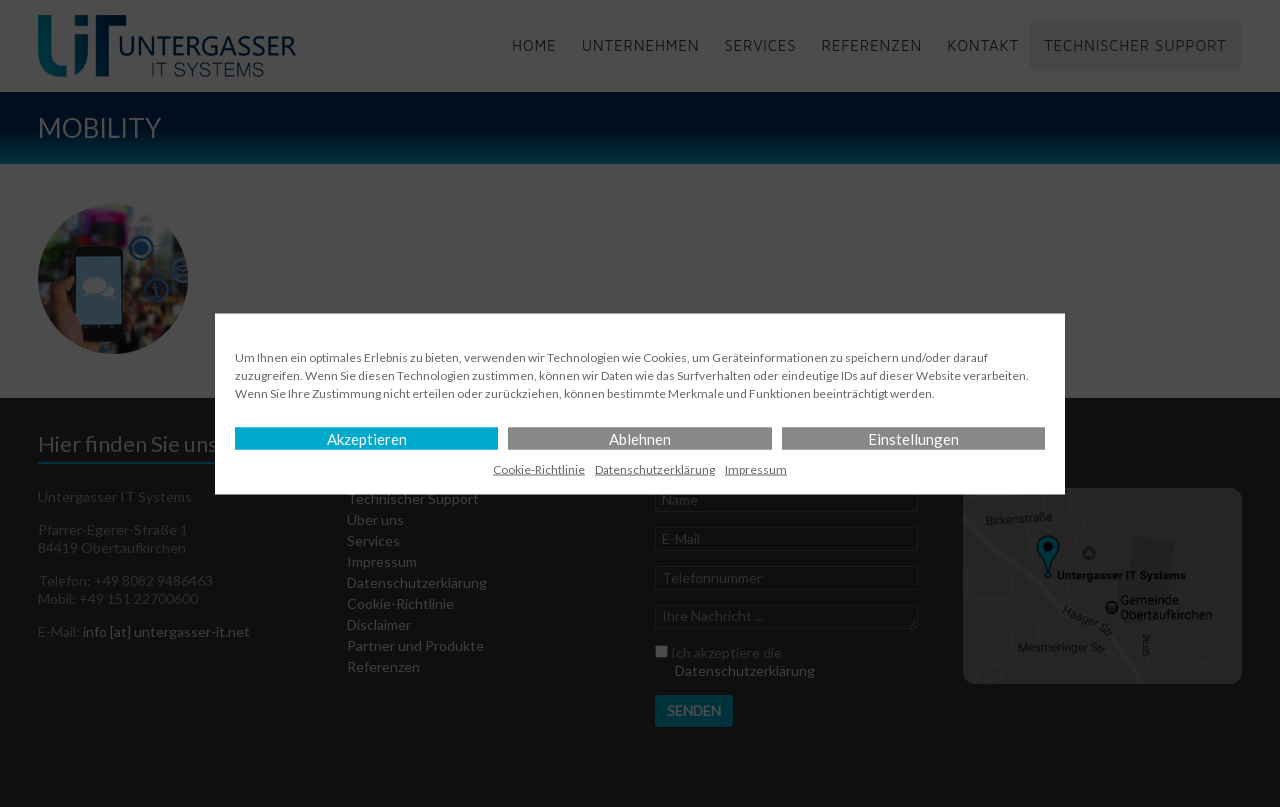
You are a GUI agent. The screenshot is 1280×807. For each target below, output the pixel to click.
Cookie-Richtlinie (539, 468)
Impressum (756, 468)
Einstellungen (913, 438)
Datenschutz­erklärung (655, 468)
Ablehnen (640, 438)
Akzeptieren (367, 438)
